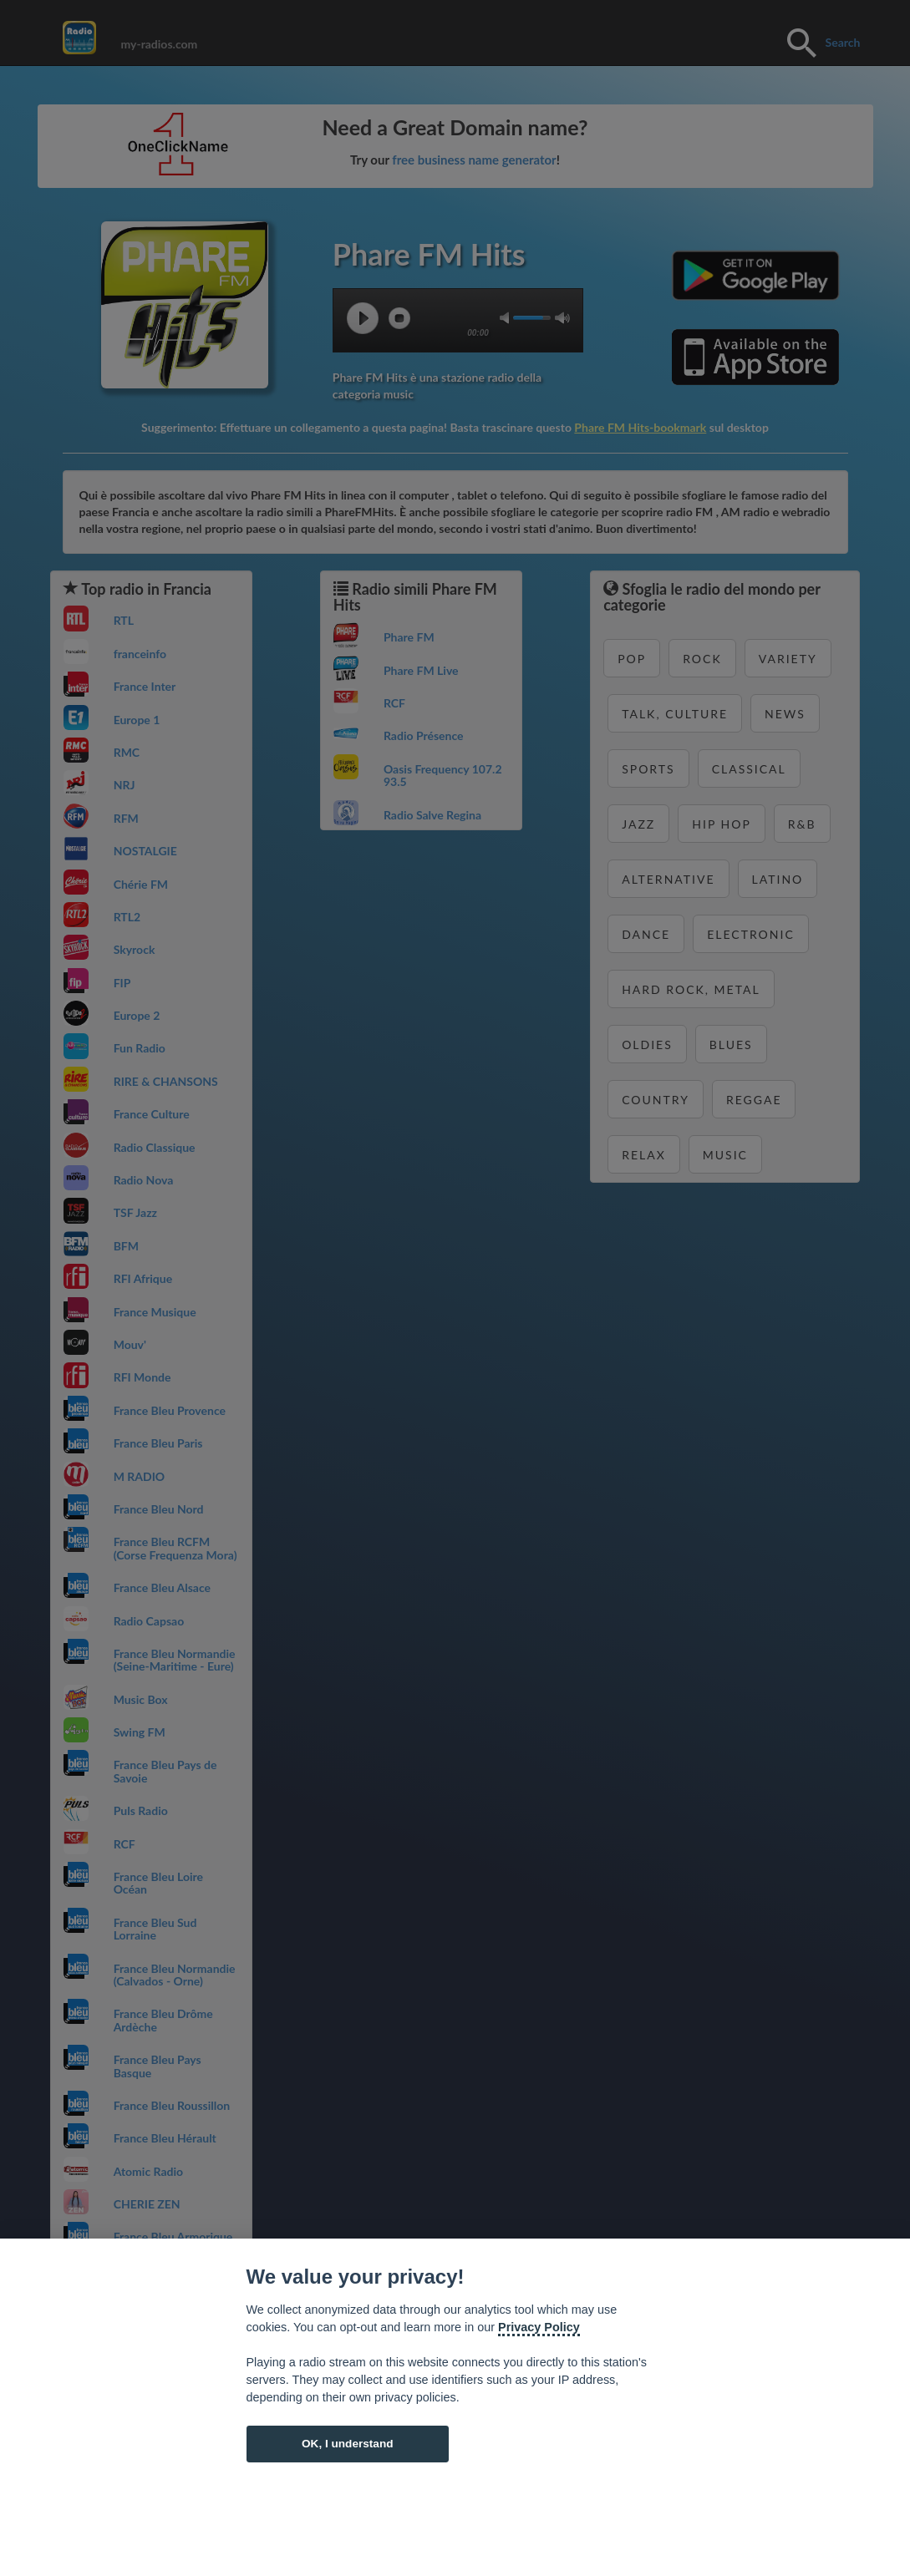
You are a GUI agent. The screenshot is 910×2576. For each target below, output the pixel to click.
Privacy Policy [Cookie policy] (539, 2327)
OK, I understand (348, 2443)
